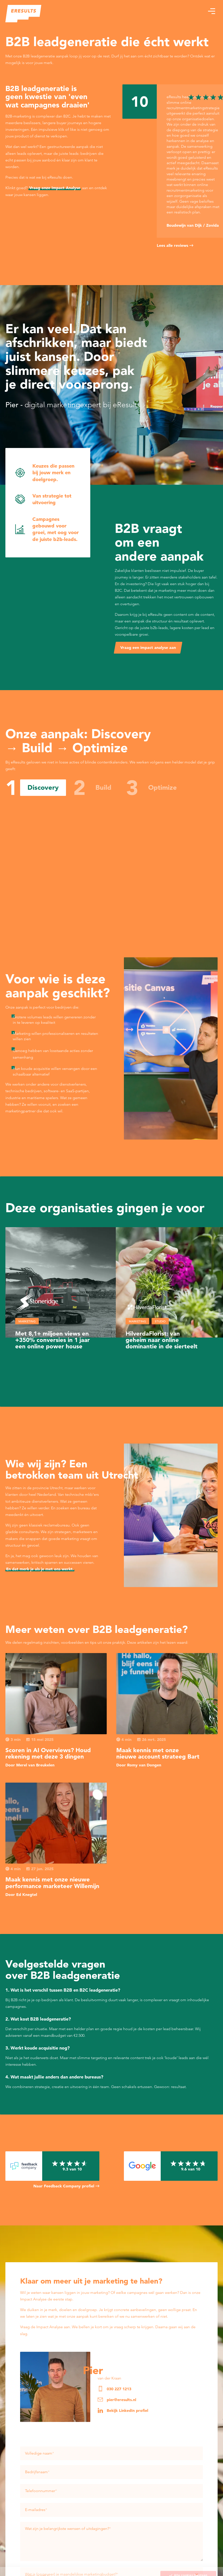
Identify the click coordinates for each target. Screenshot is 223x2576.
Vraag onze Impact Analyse (54, 187)
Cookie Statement (107, 2558)
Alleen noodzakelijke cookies (188, 2567)
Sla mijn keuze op (188, 2557)
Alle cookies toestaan (188, 2547)
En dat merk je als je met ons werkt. (40, 1568)
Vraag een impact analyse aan (148, 647)
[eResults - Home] (23, 13)
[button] (211, 11)
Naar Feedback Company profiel (66, 2185)
